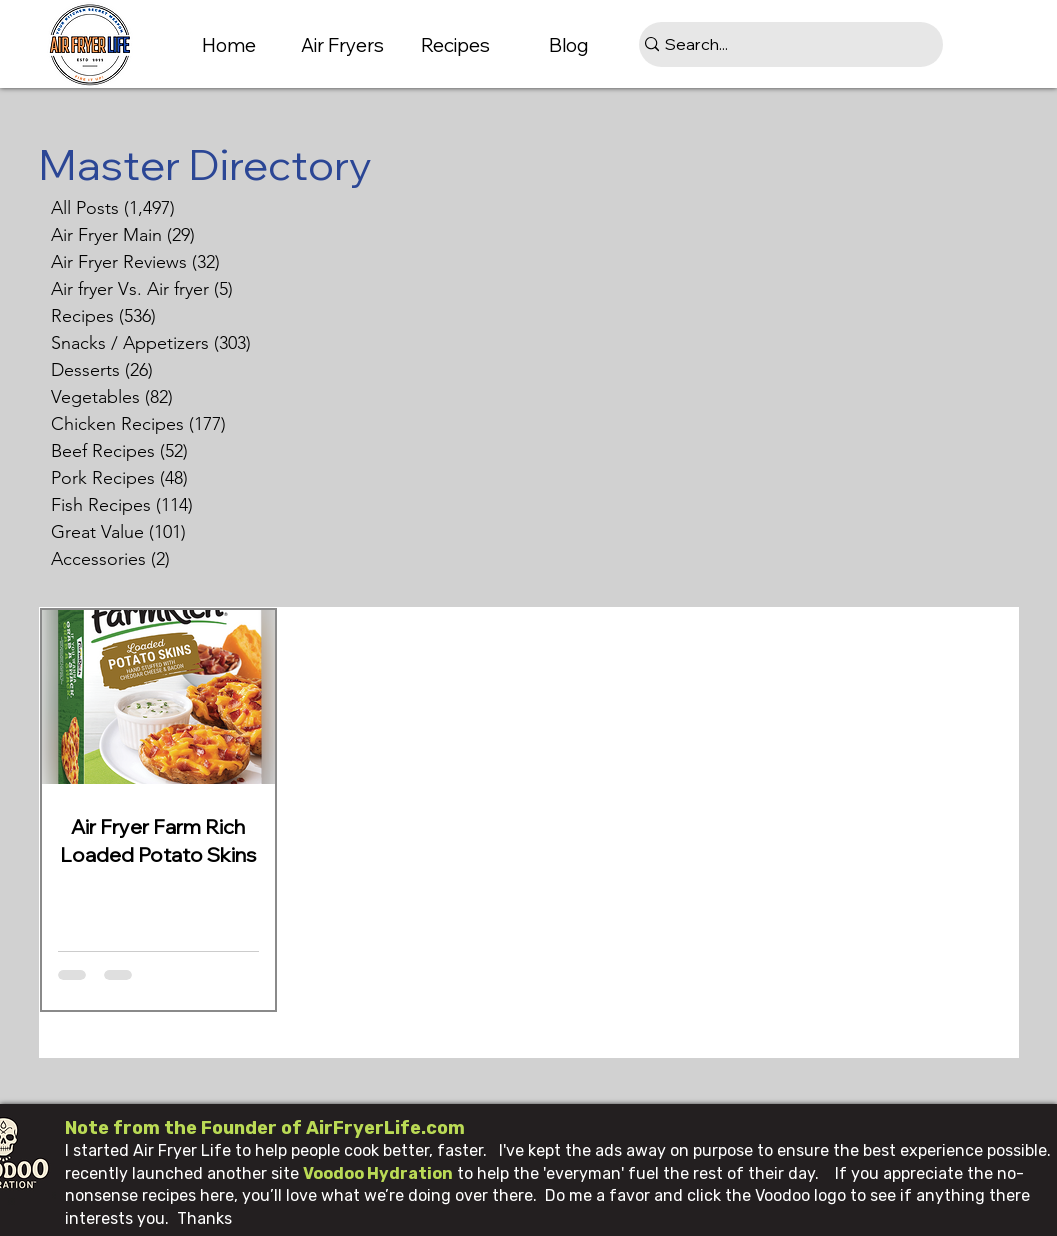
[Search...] (783, 44)
